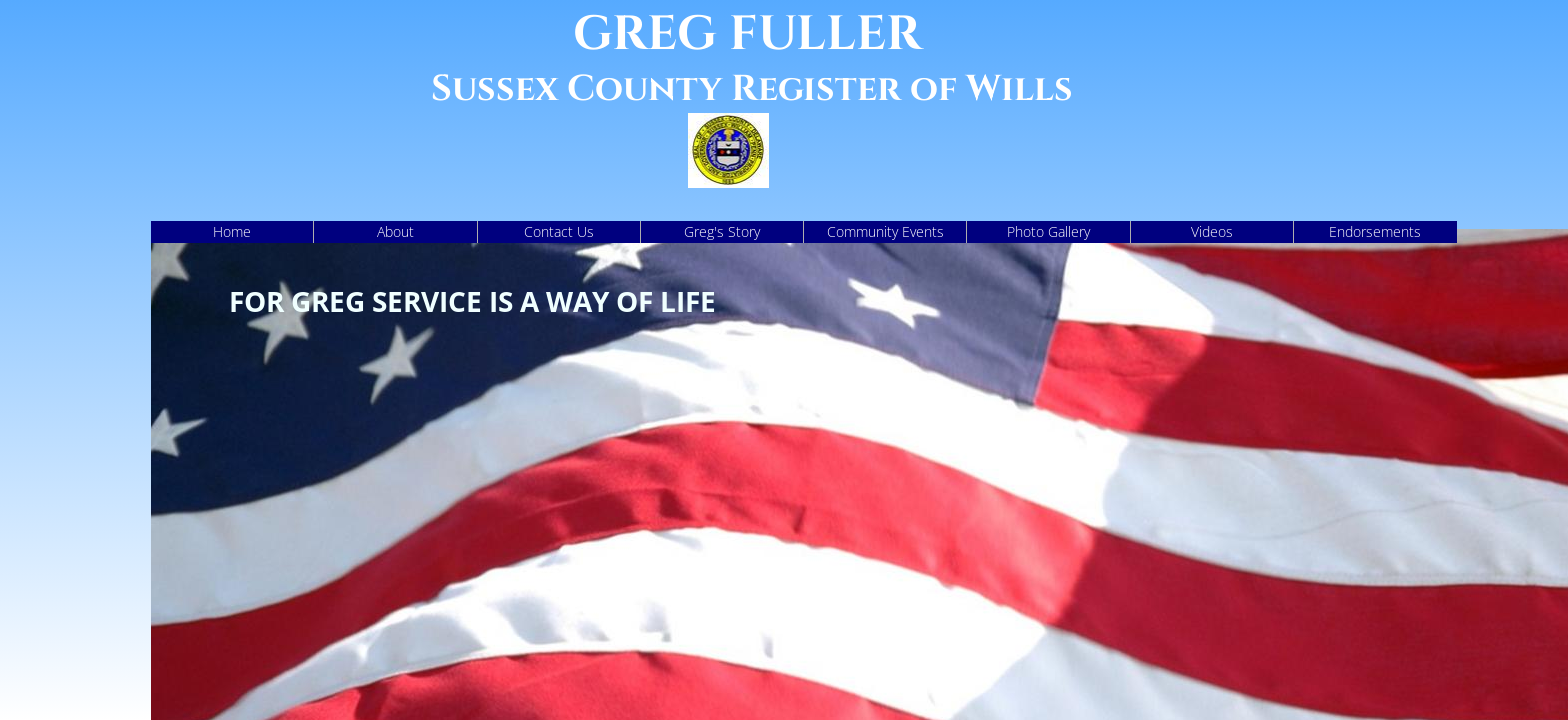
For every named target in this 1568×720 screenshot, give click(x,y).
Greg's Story (722, 231)
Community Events (885, 231)
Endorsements (1375, 231)
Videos (1212, 231)
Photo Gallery (1048, 231)
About (395, 231)
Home (232, 231)
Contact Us (559, 231)
